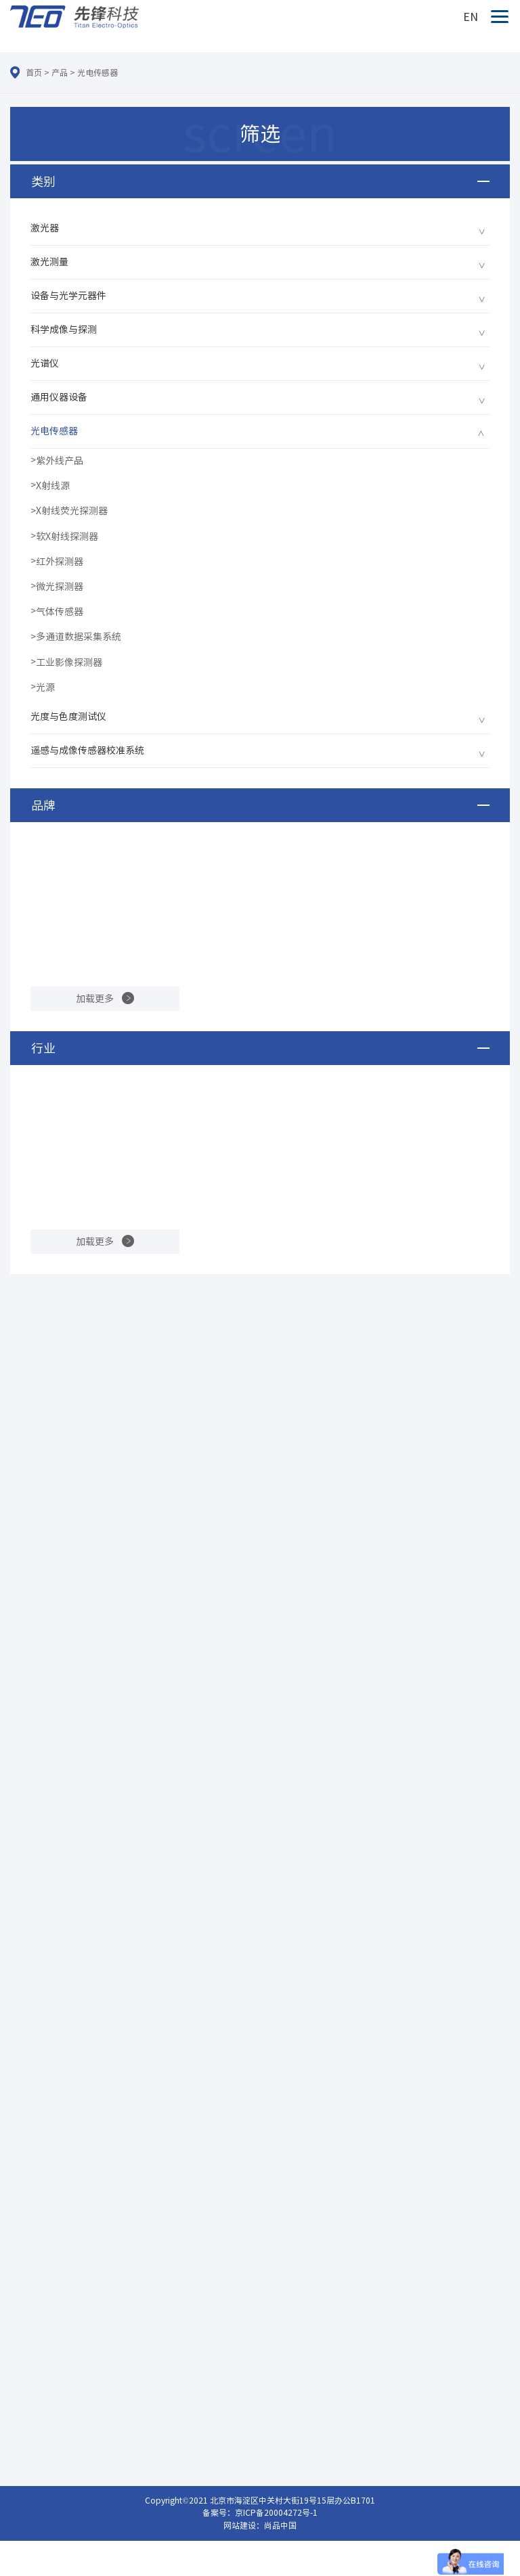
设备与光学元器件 (68, 295)
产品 (59, 72)
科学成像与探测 (63, 329)
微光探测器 (59, 586)
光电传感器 (97, 72)
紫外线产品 (59, 461)
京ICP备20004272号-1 (276, 2512)
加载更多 (95, 998)
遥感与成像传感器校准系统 (87, 750)
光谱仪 (44, 363)
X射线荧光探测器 (72, 511)
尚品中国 (280, 2525)
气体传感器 (59, 611)
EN (470, 17)
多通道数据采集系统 (78, 636)
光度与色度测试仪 (68, 716)
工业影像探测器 (69, 662)
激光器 (44, 228)
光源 (45, 687)
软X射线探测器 (67, 536)
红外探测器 (59, 561)
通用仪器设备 (58, 397)
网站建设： (243, 2525)
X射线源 (53, 486)
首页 (34, 72)
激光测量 (49, 262)
